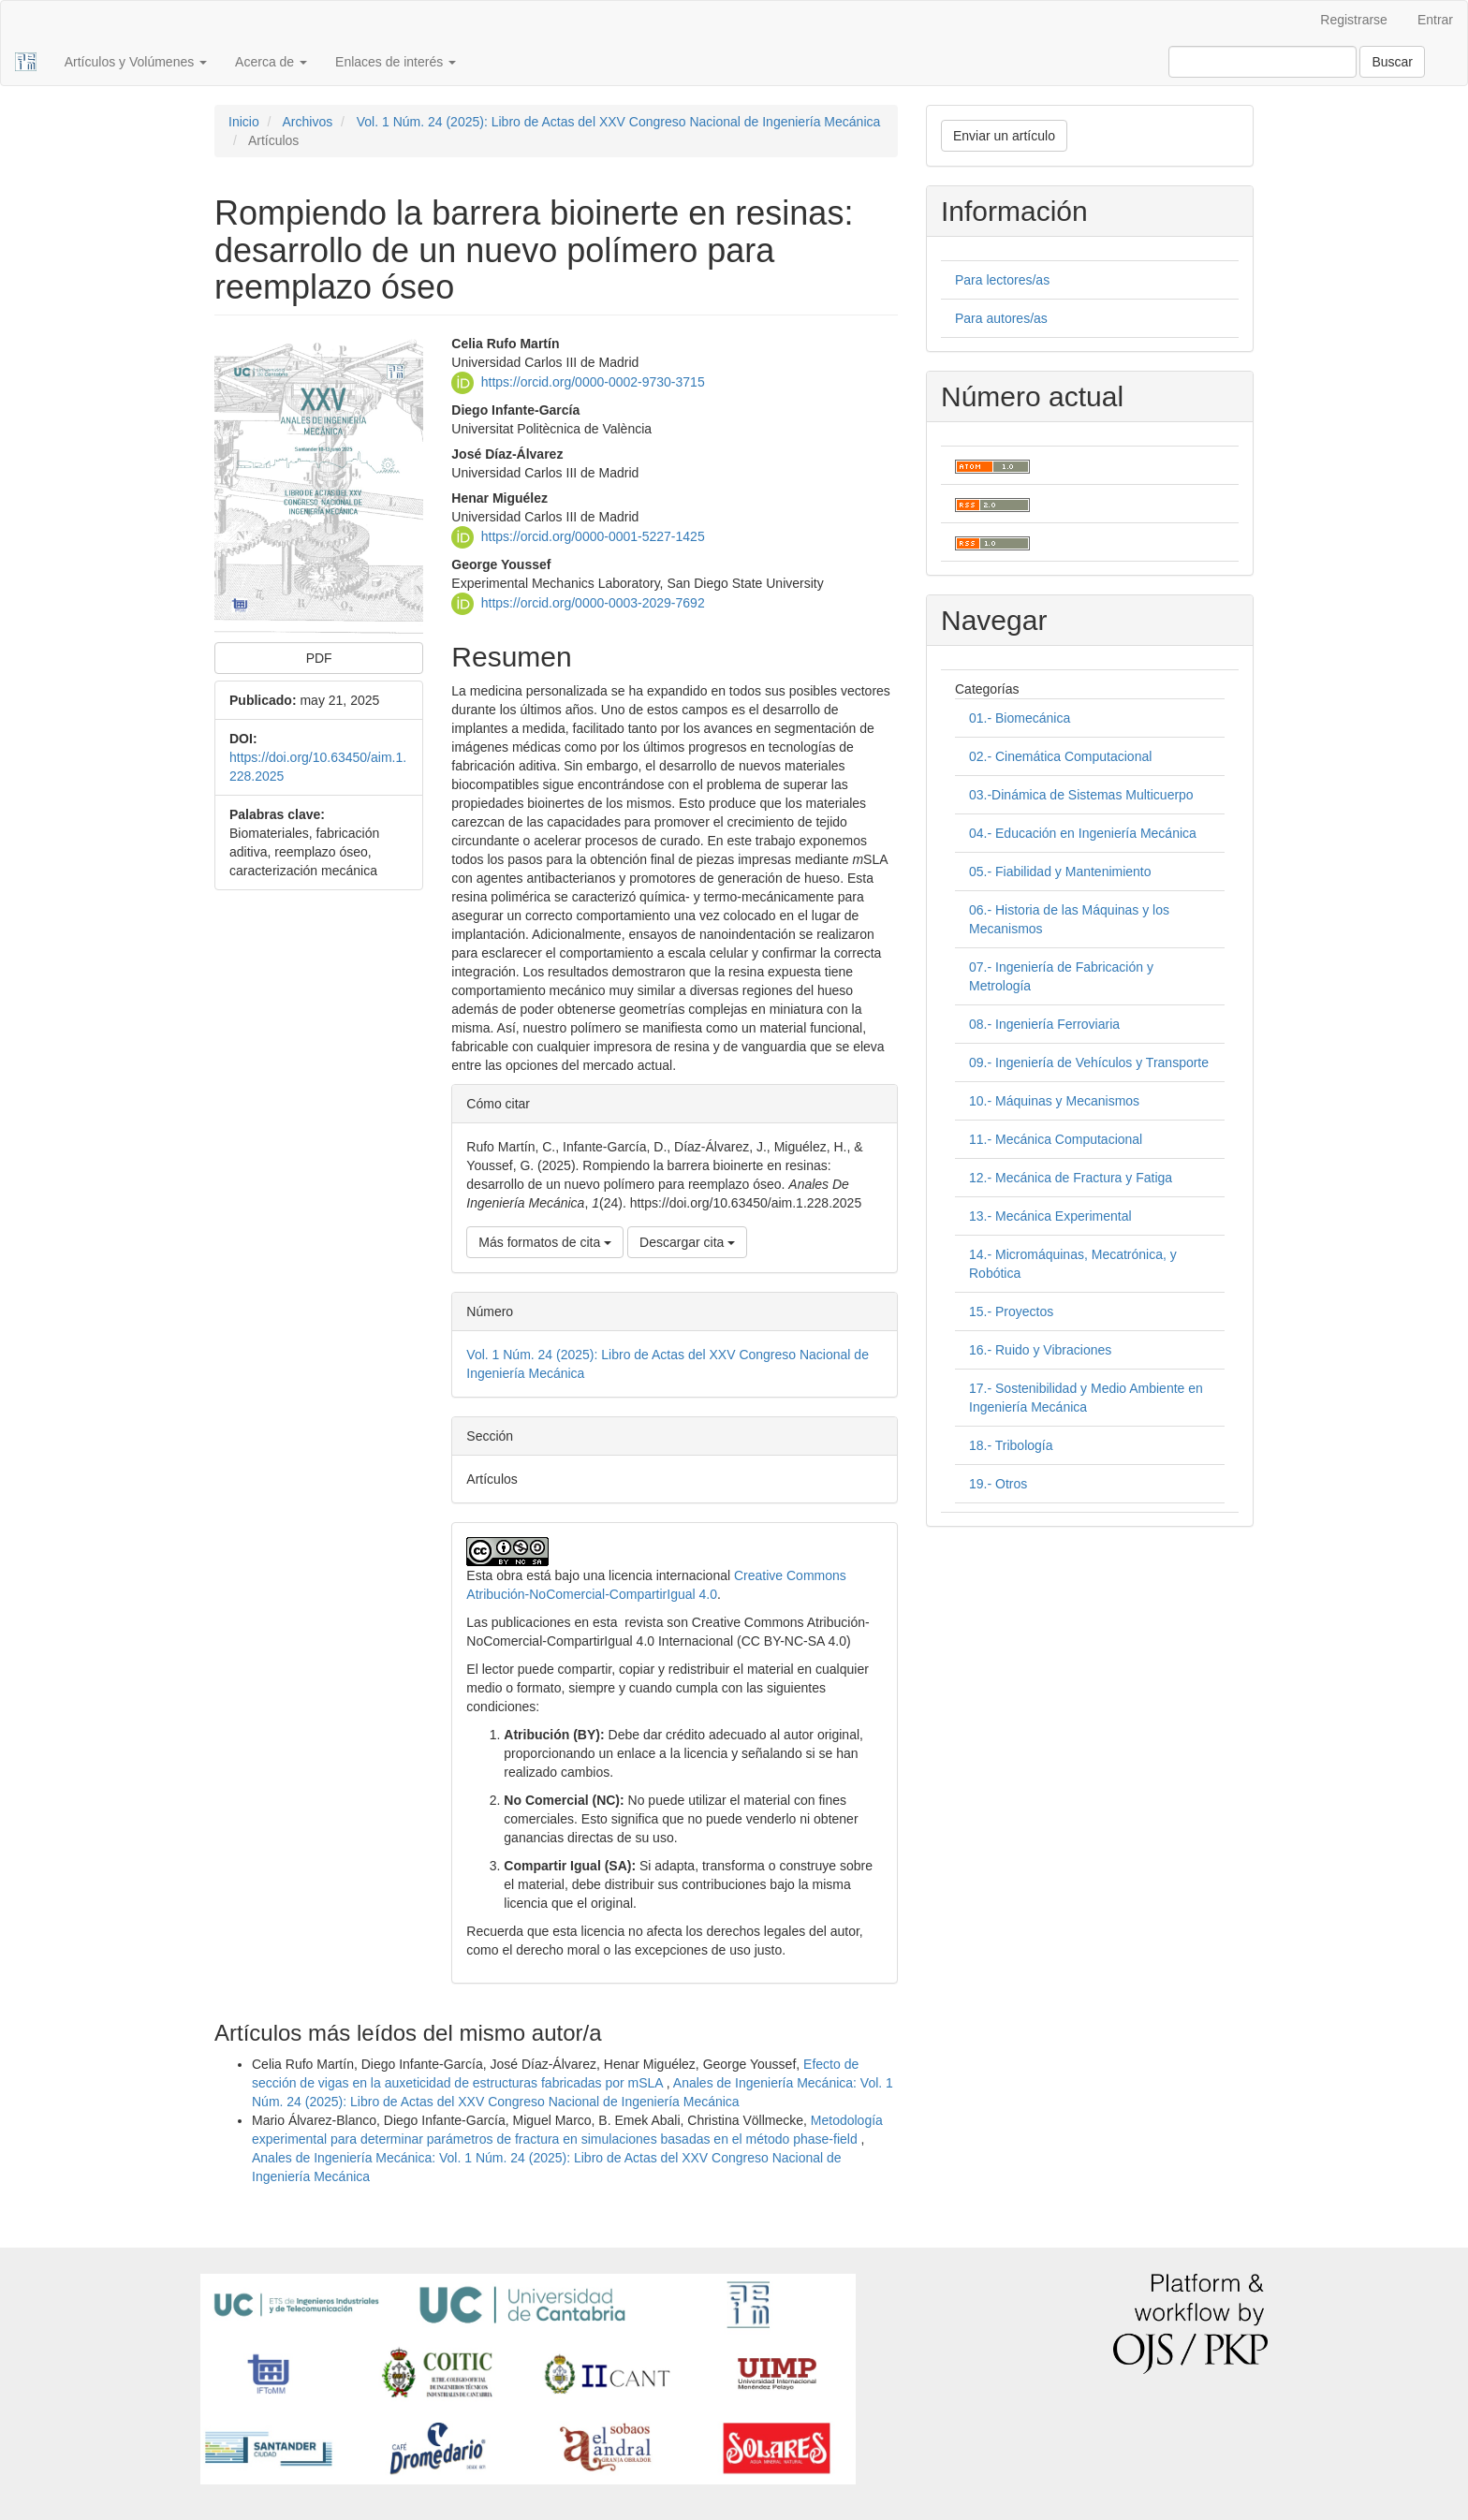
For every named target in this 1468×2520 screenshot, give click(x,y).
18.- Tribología (1011, 1445)
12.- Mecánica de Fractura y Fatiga (1070, 1177)
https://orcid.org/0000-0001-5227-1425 (593, 535)
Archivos (307, 121)
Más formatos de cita (544, 1242)
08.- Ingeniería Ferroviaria (1044, 1024)
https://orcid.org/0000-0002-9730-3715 (593, 381)
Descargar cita (687, 1242)
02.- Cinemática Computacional (1060, 756)
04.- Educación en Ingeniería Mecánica (1082, 833)
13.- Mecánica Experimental (1050, 1216)
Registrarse (1353, 19)
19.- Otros (998, 1483)
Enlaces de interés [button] (395, 61)
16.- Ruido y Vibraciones (1040, 1349)
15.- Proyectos (1011, 1311)
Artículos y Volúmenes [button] (136, 61)
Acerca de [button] (271, 61)
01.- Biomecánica (1019, 718)
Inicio (243, 121)
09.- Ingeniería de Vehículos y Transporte (1089, 1062)
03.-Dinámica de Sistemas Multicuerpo (1081, 794)
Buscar (1392, 61)
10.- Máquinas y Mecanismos (1054, 1100)
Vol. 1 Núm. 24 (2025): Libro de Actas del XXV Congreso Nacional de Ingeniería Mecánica (619, 121)
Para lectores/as (1002, 279)
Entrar (1435, 19)
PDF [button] (319, 658)
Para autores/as (1001, 318)
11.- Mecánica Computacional (1055, 1139)
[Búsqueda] (1262, 62)
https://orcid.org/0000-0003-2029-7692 (593, 601)
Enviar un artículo (1004, 135)
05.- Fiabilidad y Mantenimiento (1060, 871)
